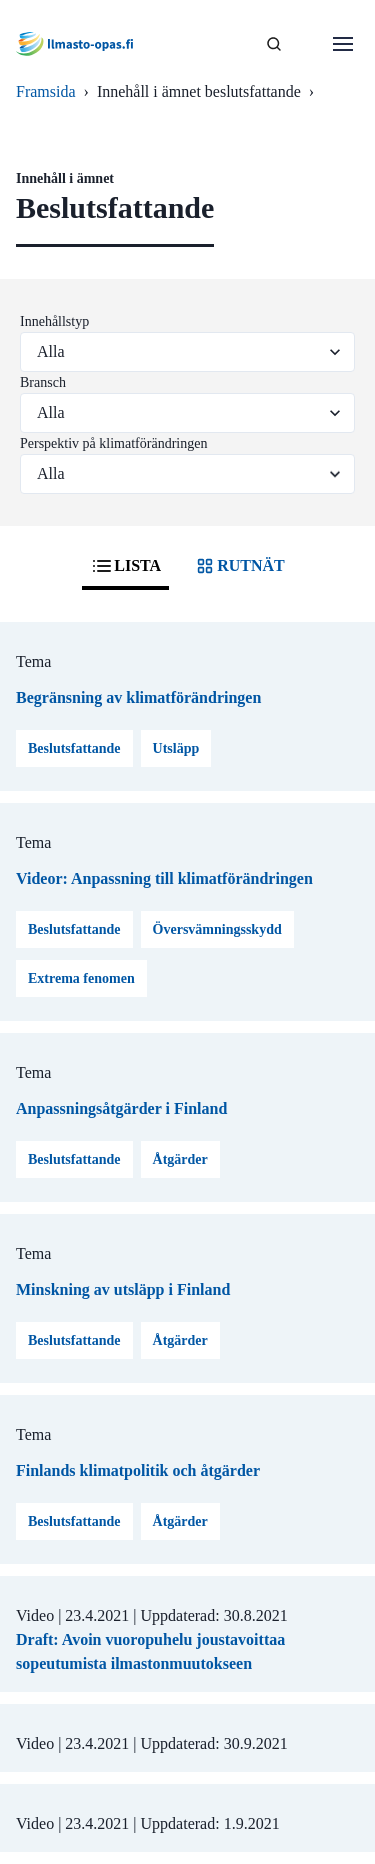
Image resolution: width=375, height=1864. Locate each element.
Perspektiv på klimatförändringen (113, 443)
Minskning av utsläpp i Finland (123, 1289)
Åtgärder (180, 1159)
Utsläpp (176, 748)
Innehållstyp (54, 321)
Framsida (46, 91)
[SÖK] (274, 44)
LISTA (125, 566)
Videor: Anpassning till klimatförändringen (164, 878)
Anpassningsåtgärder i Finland (121, 1108)
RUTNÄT (239, 566)
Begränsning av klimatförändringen (138, 697)
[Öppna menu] (343, 44)
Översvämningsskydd (217, 929)
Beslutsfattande (74, 748)
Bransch (43, 382)
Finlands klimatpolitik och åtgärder (138, 1470)
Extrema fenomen (81, 978)
